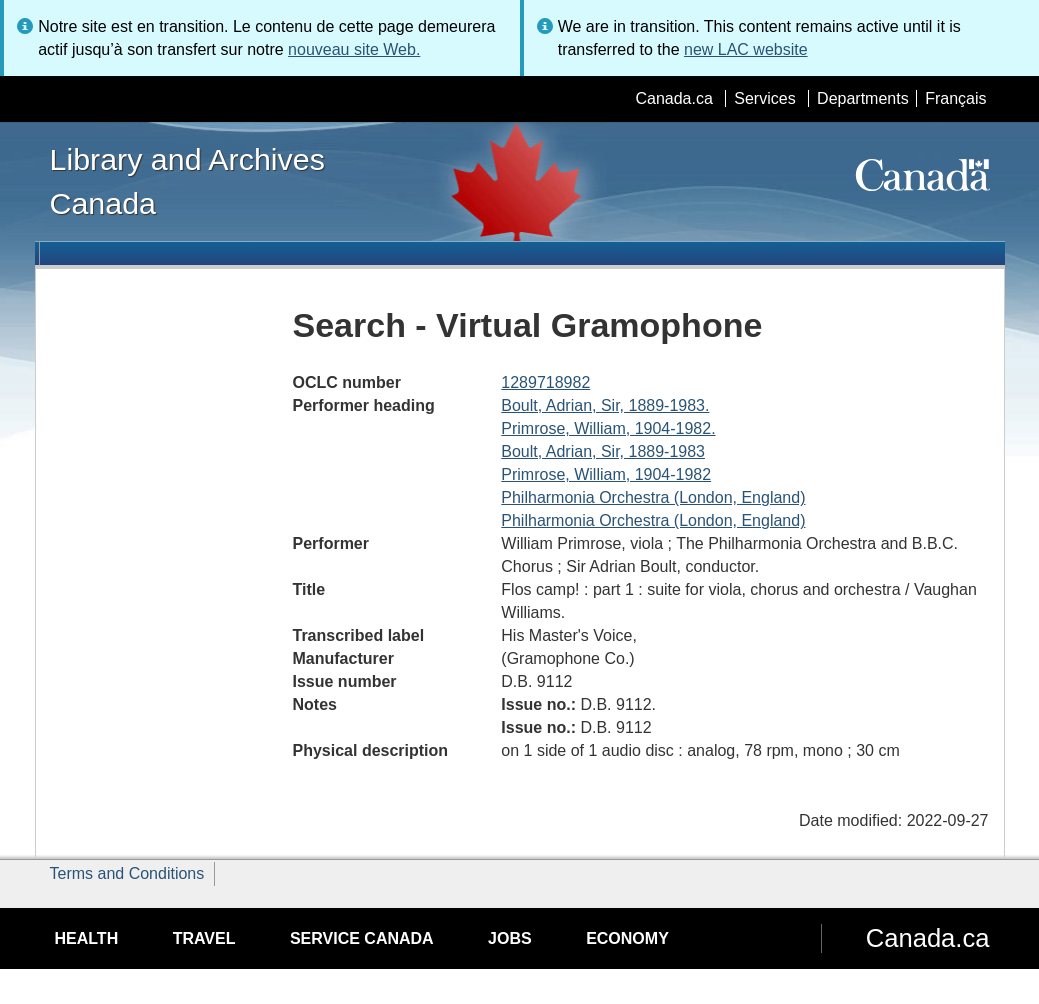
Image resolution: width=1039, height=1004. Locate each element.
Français (955, 98)
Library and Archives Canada (187, 181)
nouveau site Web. (354, 49)
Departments (863, 98)
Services (764, 98)
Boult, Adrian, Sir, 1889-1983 (603, 451)
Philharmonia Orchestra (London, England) (653, 497)
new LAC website (746, 49)
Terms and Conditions (127, 873)
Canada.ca (673, 98)
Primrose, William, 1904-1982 (606, 474)
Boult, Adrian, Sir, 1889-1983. (605, 405)
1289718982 (545, 382)
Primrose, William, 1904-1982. (608, 428)
